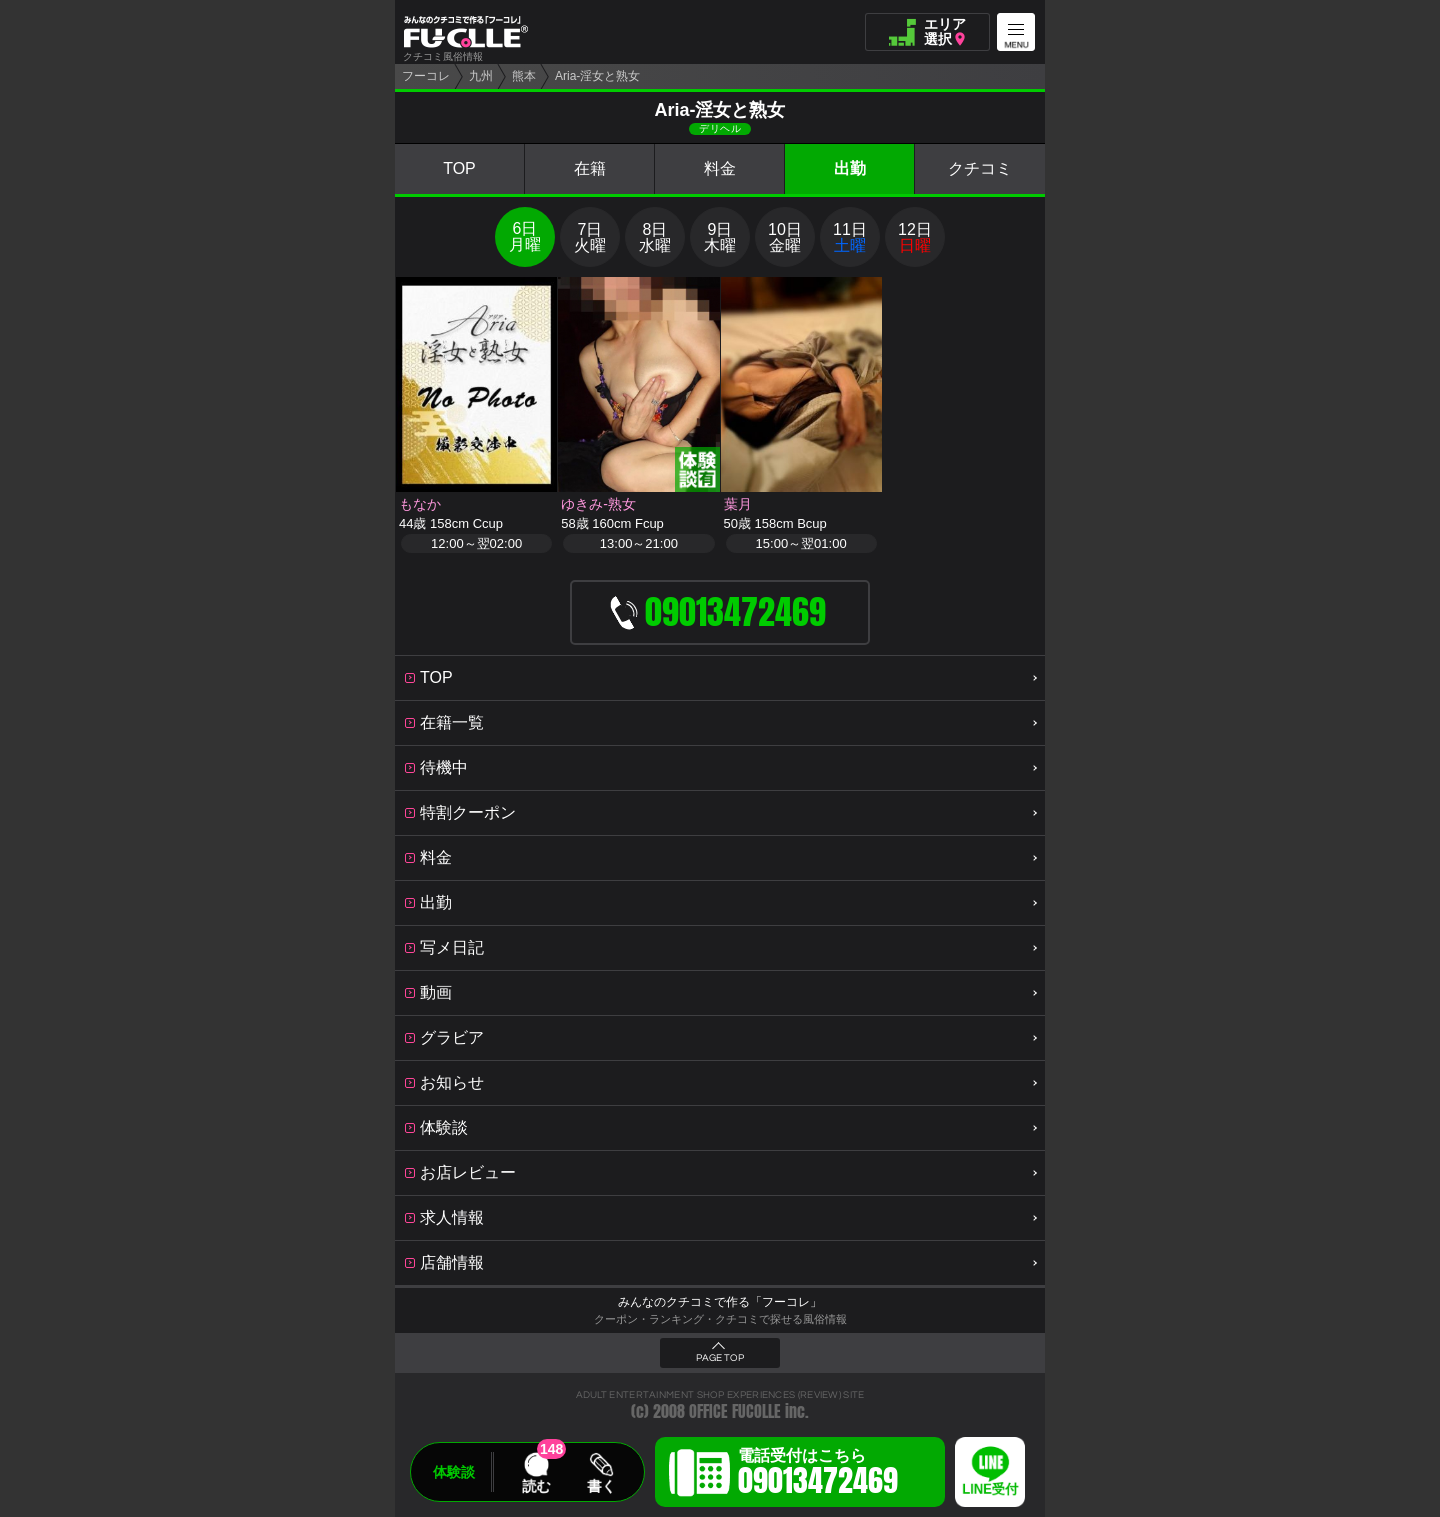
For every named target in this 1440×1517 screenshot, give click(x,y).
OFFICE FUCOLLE (735, 1411)
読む (536, 1486)
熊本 (524, 76)
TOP (459, 168)
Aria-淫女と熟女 (597, 76)
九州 (481, 76)
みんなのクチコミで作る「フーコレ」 (720, 1302)
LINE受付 (990, 1489)
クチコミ (980, 168)
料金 (720, 168)
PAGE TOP (720, 1358)
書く (601, 1486)
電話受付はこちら (818, 1475)
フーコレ (426, 76)
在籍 (590, 168)
